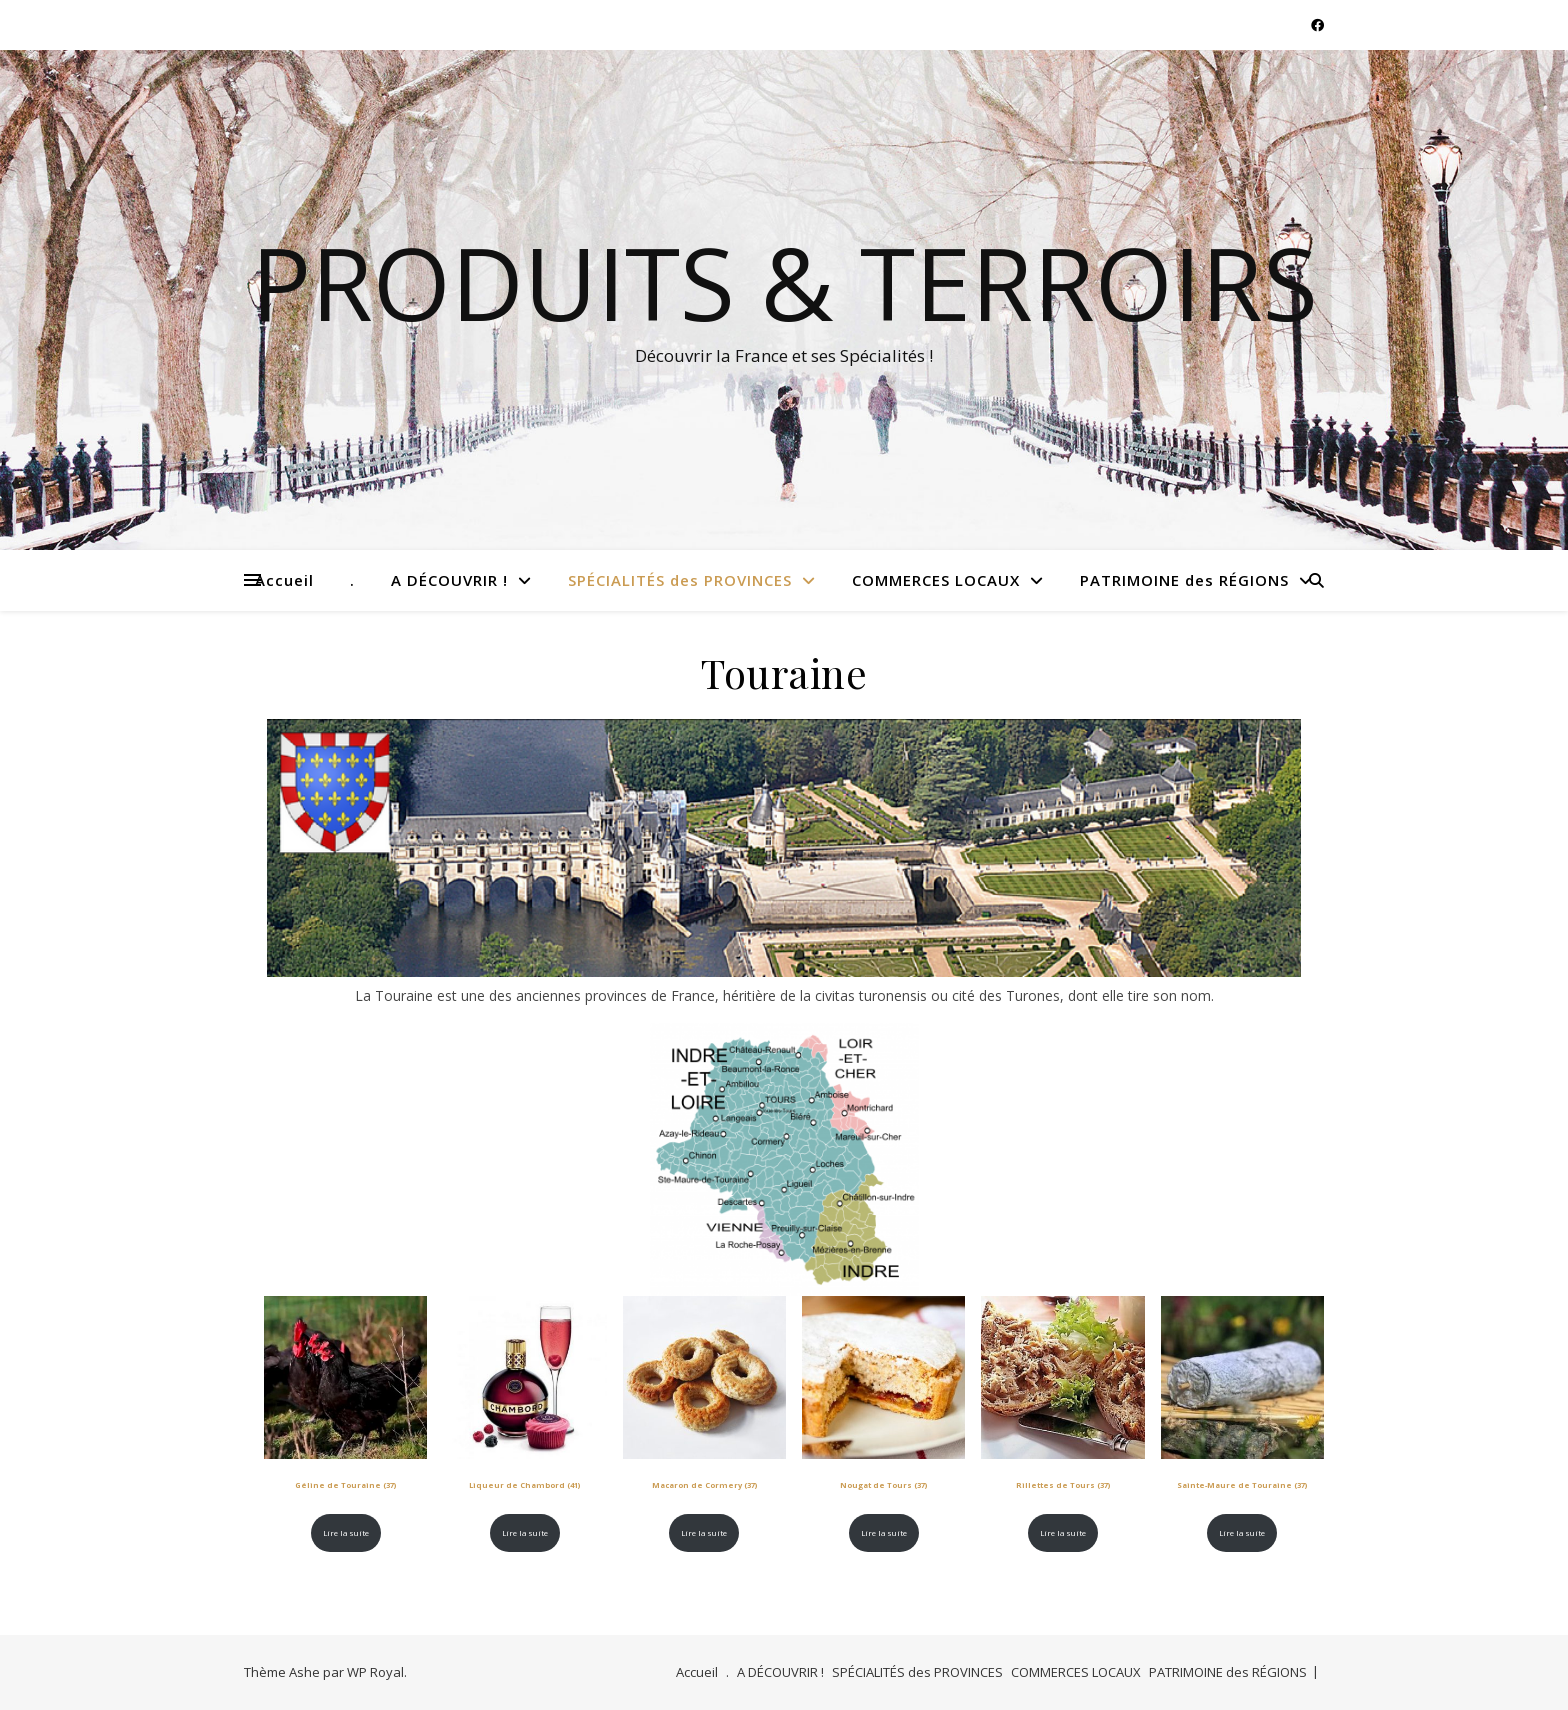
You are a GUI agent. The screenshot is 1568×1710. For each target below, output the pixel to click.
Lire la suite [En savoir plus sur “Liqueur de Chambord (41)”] (525, 1533)
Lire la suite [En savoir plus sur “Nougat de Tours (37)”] (884, 1533)
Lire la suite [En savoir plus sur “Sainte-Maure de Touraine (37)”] (1242, 1533)
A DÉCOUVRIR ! (449, 580)
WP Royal (375, 1672)
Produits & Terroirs (784, 282)
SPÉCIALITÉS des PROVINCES (680, 580)
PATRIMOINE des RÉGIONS (1184, 580)
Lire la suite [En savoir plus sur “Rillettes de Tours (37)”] (1063, 1533)
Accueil (284, 580)
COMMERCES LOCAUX (936, 580)
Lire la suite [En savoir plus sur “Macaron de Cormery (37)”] (704, 1533)
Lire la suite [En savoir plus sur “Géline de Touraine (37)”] (346, 1533)
